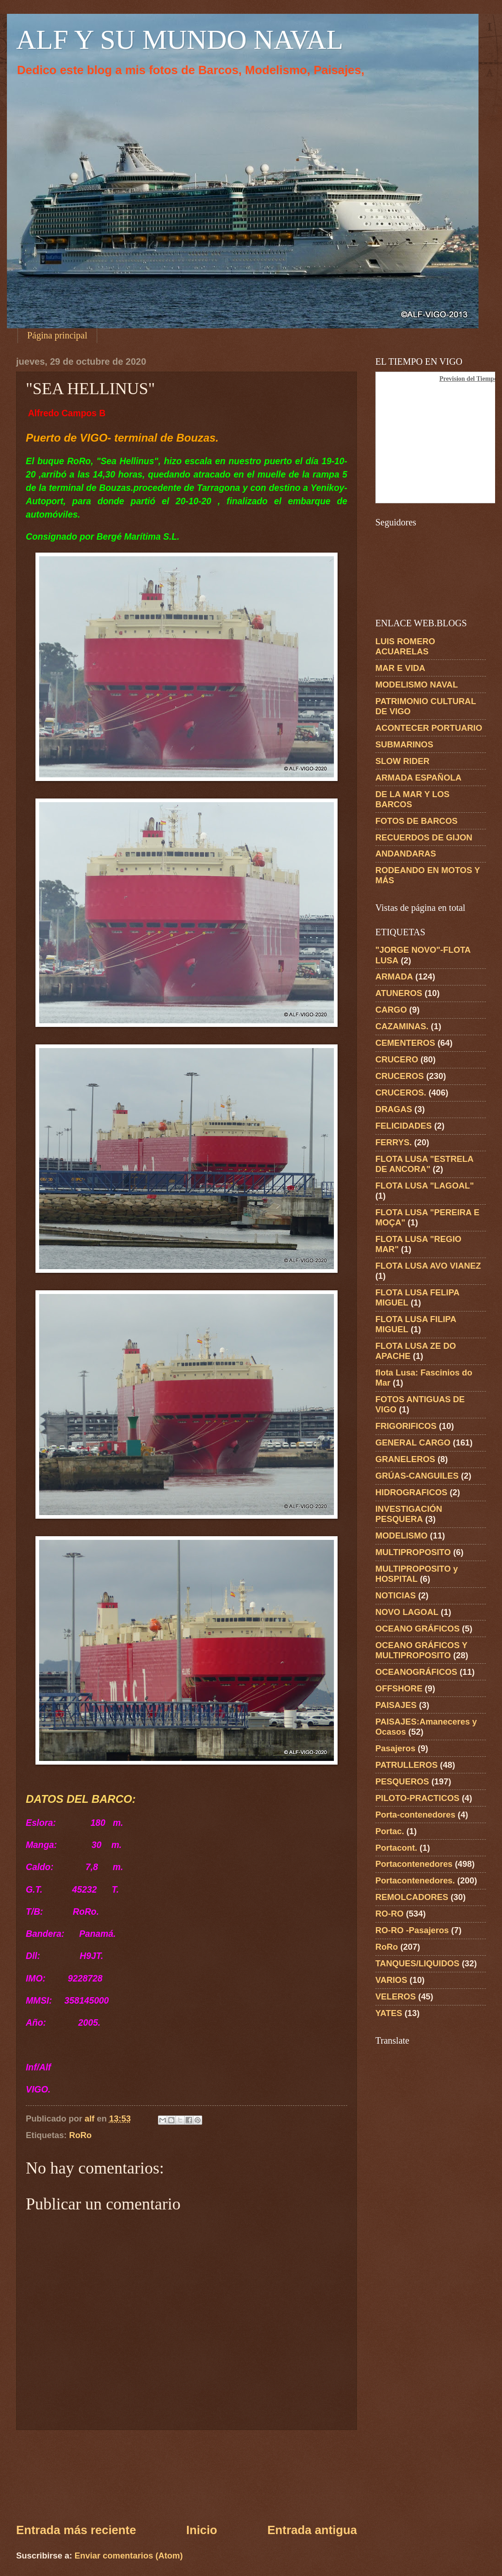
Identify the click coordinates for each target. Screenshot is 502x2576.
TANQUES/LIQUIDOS (417, 1963)
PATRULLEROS (406, 1765)
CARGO (391, 1009)
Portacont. (396, 1848)
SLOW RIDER (402, 761)
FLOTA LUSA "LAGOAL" (424, 1185)
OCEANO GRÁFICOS (417, 1628)
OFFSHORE (398, 1688)
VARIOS (391, 1980)
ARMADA (394, 976)
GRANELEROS (405, 1459)
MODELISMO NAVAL (416, 684)
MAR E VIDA (400, 668)
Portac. (389, 1831)
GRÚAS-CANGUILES (417, 1475)
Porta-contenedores (415, 1814)
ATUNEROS (398, 993)
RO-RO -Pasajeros (412, 1930)
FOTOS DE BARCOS (416, 821)
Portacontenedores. (415, 1880)
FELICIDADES (403, 1126)
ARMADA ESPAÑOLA (418, 777)
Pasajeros (395, 1748)
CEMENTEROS (405, 1043)
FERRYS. (393, 1142)
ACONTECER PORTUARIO (428, 728)
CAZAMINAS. (401, 1026)
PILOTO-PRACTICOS (417, 1798)
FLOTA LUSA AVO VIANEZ (428, 1266)
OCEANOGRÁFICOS (416, 1672)
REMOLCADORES (411, 1897)
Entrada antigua (312, 2530)
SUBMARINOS (404, 744)
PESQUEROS (402, 1781)
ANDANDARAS (405, 853)
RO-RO (389, 1913)
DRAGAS (393, 1109)
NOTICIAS (395, 1595)
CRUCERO (396, 1059)
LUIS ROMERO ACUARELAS (405, 646)
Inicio (201, 2530)
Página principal (57, 335)
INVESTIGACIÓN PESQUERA (408, 1514)
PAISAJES (396, 1705)
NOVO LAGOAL (406, 1612)
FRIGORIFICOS (406, 1426)
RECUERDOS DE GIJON (424, 837)
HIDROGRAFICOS (411, 1492)
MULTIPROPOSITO (413, 1552)
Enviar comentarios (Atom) (129, 2555)
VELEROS (395, 1996)
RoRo (80, 2135)
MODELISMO (401, 1535)
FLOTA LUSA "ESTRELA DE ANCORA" (424, 1164)
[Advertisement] (187, 2476)
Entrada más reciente (76, 2530)
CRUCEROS (399, 1076)
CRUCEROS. (400, 1092)
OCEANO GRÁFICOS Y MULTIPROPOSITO (421, 1650)
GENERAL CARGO (412, 1442)
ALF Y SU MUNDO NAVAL (179, 39)
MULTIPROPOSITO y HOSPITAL (416, 1574)
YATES (388, 2013)
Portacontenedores (414, 1864)
